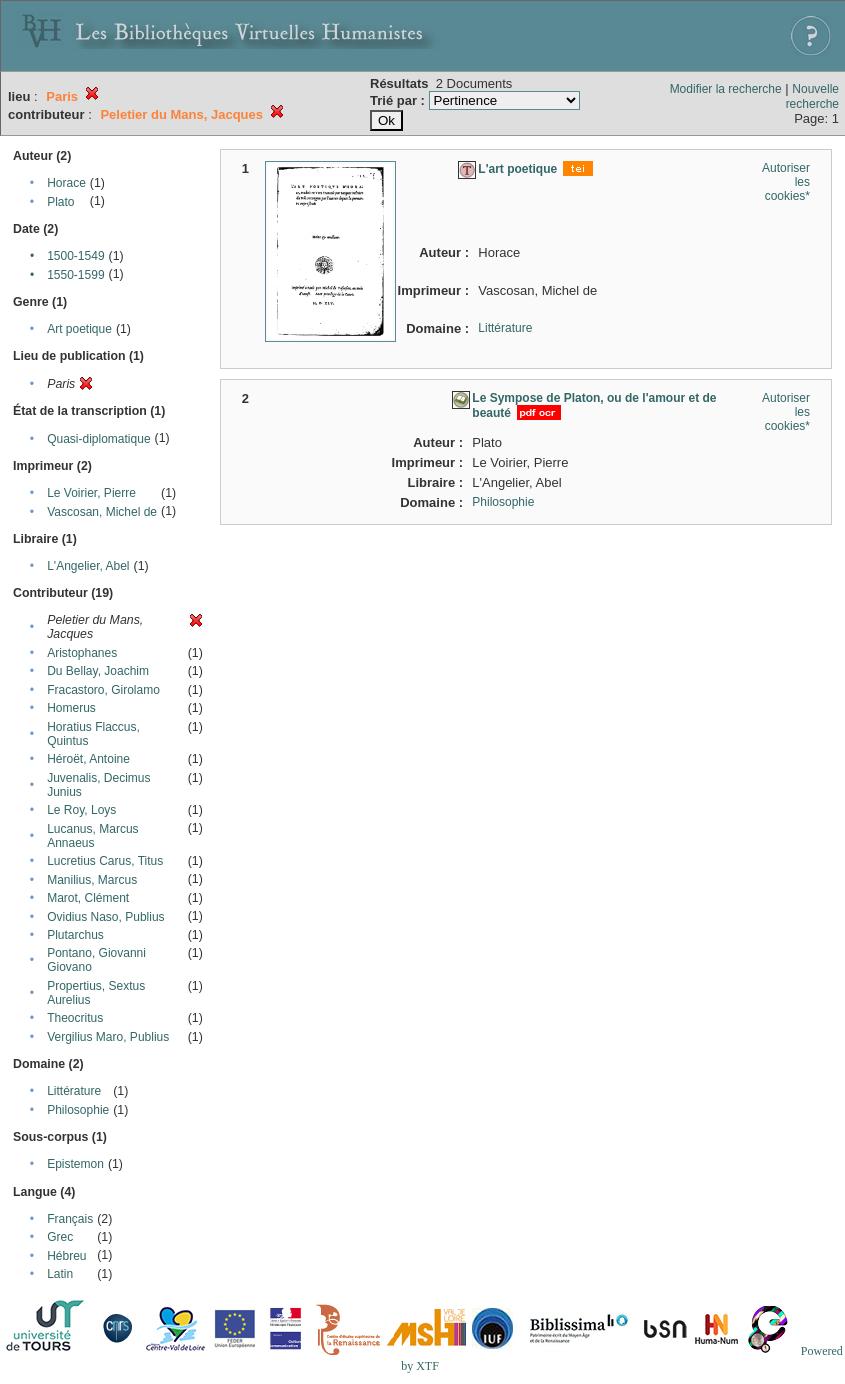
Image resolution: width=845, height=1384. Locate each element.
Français (70, 1219)
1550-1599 (75, 275)
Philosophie (78, 1110)
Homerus (71, 708)
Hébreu (66, 1256)
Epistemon (75, 1164)
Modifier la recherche (726, 89)
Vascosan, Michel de (102, 512)
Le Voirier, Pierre (91, 493)
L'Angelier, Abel (88, 566)
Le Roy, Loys (81, 810)
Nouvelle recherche (812, 96)
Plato (60, 202)
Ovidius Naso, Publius (105, 917)
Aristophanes (82, 653)
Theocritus (75, 1018)
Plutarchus (75, 935)
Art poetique (79, 329)
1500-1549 (75, 256)
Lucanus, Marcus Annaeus (92, 836)
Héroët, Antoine (88, 759)
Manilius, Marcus (92, 880)
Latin (60, 1274)
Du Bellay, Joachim (98, 671)
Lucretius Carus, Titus (105, 861)
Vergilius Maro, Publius (108, 1037)
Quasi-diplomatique (98, 439)
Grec (60, 1237)
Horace (66, 183)
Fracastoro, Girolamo (103, 690)
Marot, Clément (88, 898)
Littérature (74, 1091)
